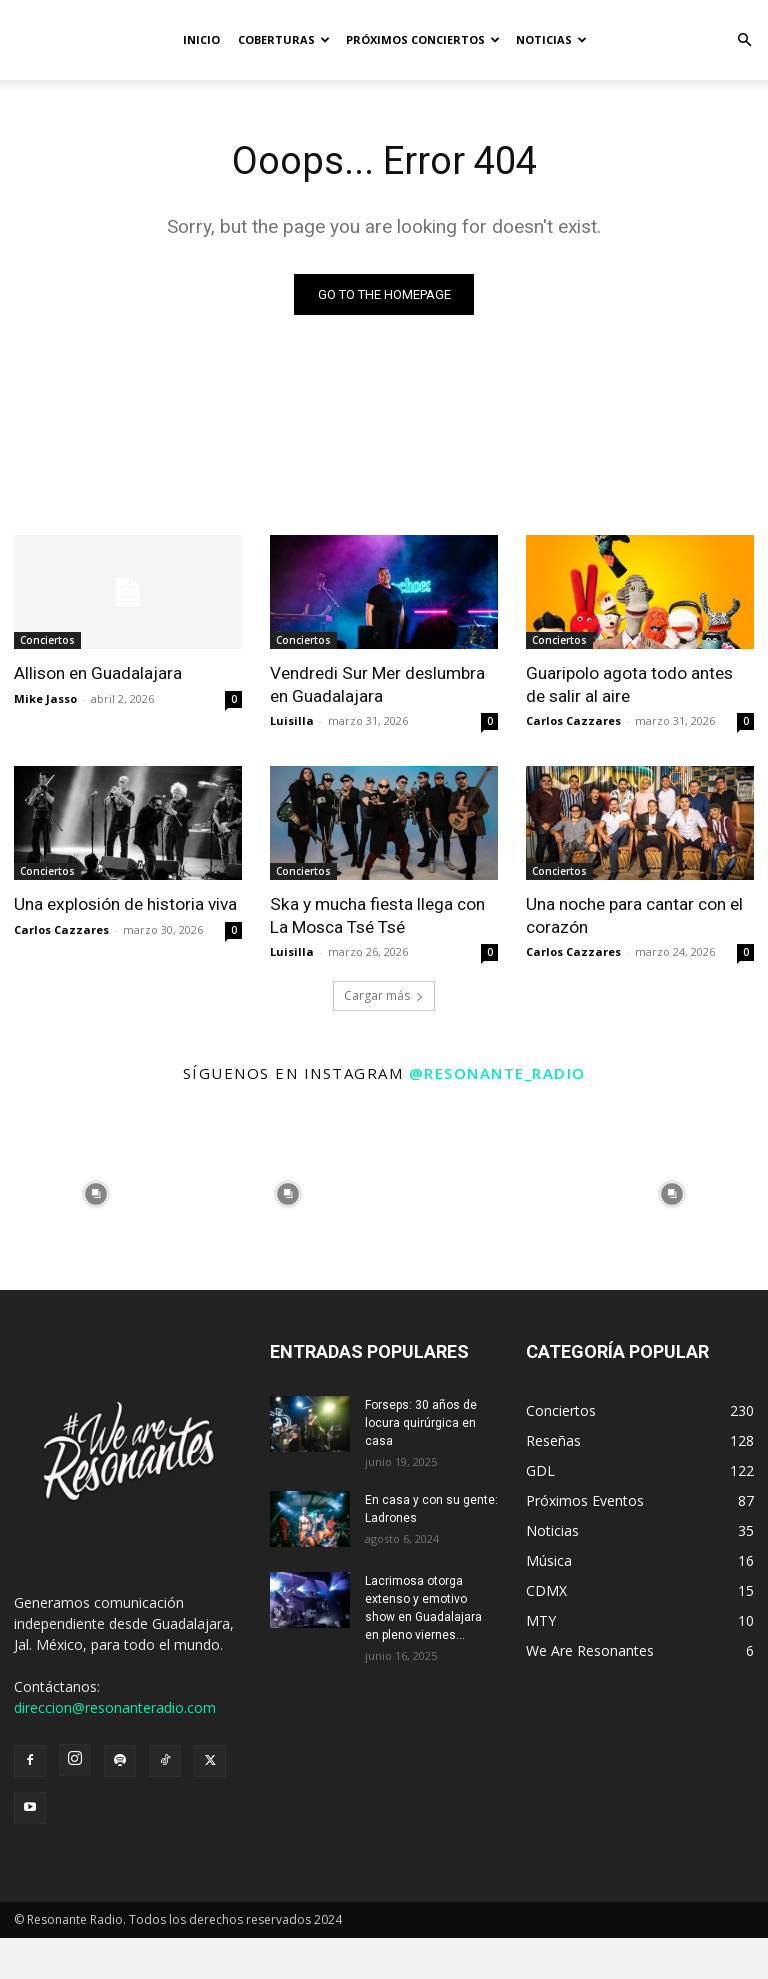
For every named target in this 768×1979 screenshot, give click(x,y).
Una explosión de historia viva (125, 904)
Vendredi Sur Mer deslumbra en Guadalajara (377, 684)
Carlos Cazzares (573, 720)
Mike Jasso (45, 697)
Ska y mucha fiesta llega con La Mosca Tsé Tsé (376, 915)
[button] (744, 40)
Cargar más (384, 994)
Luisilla (292, 720)
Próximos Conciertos (423, 39)
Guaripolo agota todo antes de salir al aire (629, 684)
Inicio (201, 39)
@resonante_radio (497, 1072)
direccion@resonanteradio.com (115, 1706)
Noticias (551, 39)
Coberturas (284, 39)
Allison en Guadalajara (98, 673)
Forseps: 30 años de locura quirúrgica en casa (421, 1422)
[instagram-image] (96, 1193)
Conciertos (47, 640)
